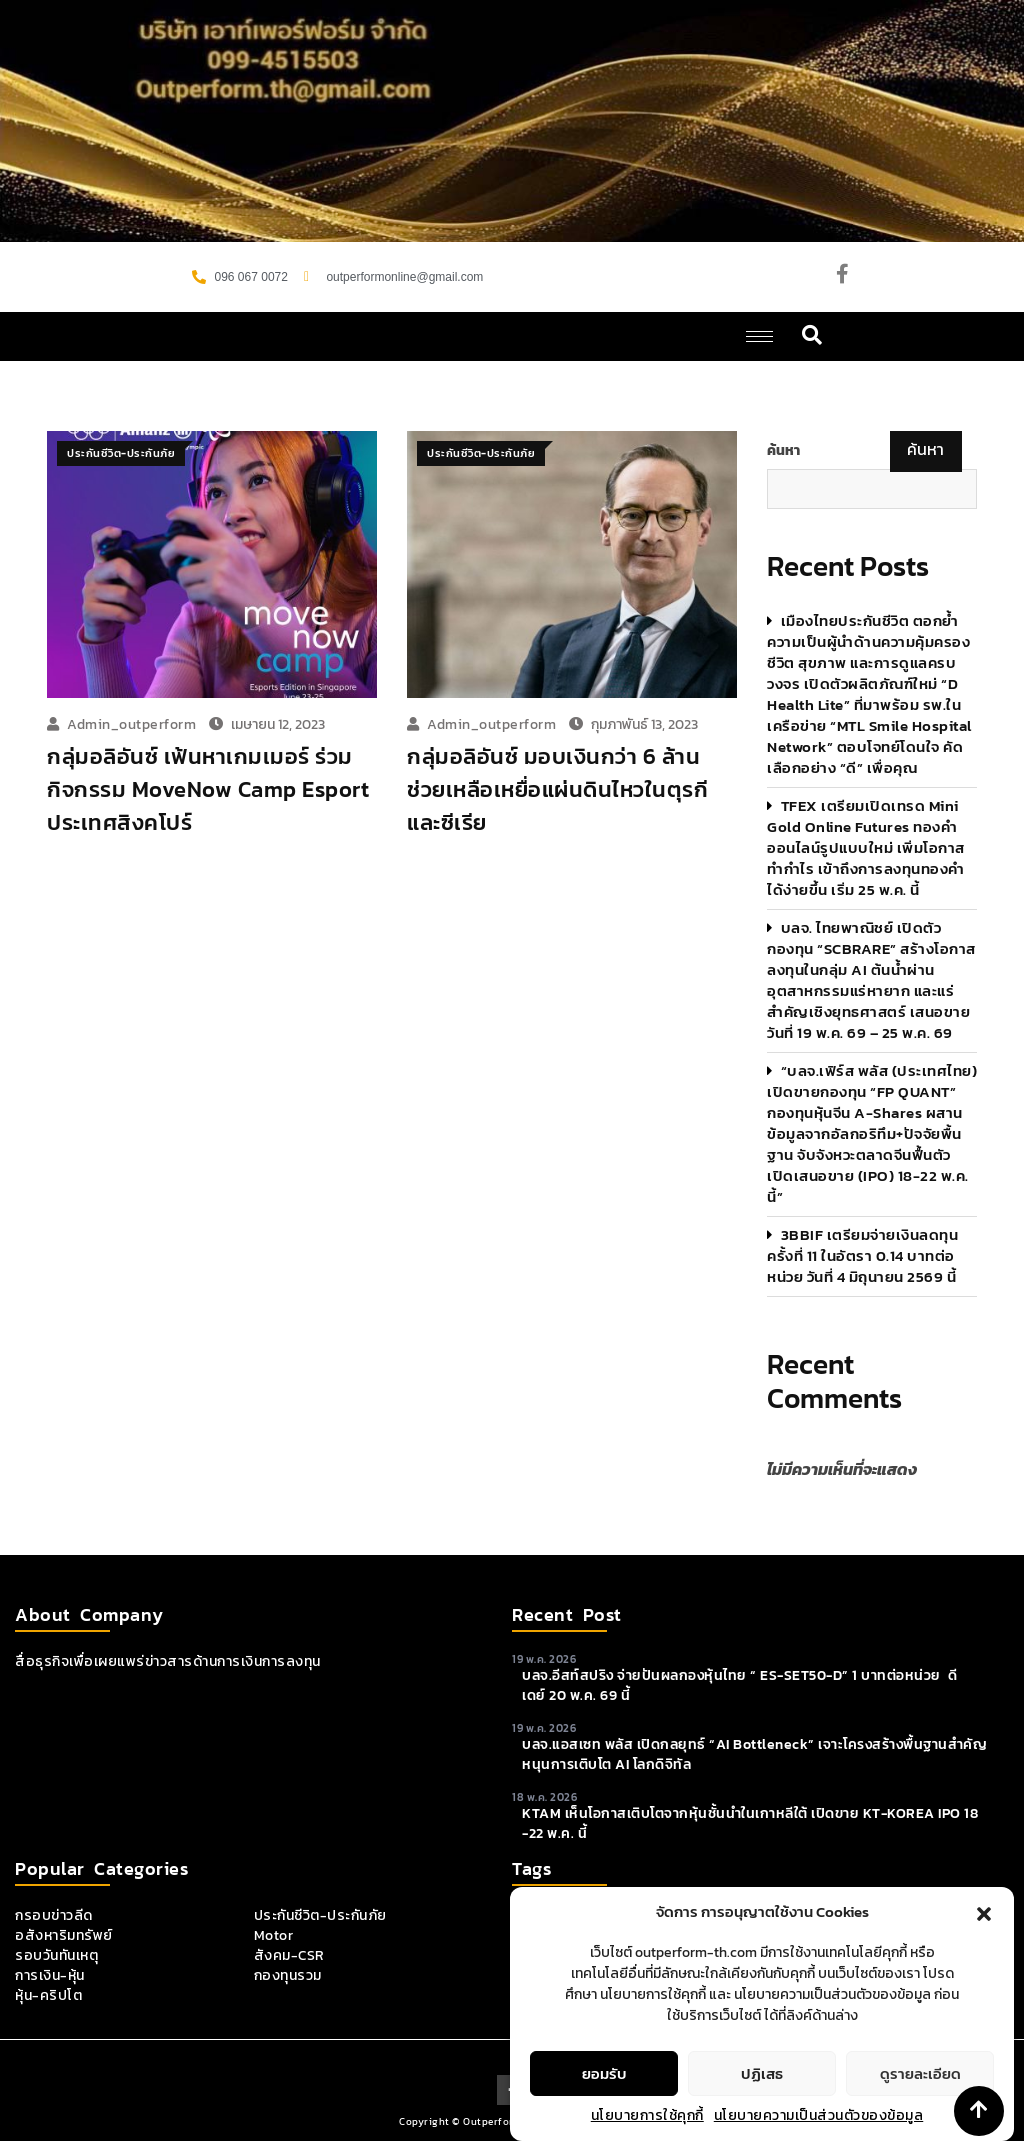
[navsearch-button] (812, 336)
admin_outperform (131, 724)
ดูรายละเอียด (920, 2104)
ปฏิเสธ (762, 2104)
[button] (984, 1943)
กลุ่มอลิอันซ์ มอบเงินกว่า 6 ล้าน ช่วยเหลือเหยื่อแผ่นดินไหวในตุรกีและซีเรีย (557, 789)
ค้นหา (783, 451)
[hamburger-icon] (759, 336)
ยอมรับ (604, 2104)
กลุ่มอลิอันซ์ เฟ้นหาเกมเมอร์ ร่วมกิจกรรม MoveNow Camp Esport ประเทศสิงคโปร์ (208, 789)
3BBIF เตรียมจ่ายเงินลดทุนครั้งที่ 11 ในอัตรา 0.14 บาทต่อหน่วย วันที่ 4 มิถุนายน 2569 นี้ (862, 1255)
